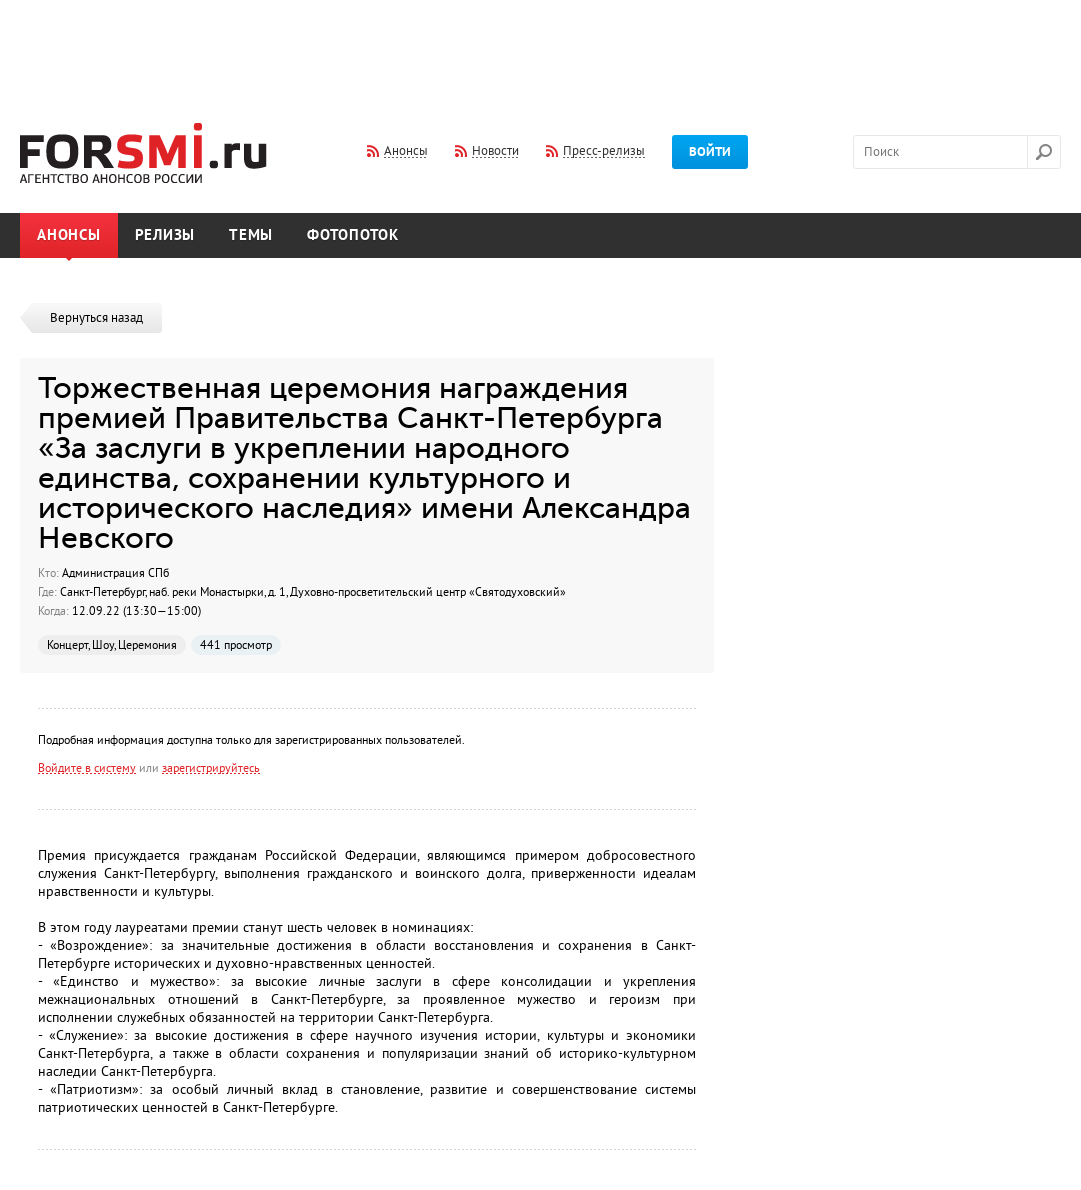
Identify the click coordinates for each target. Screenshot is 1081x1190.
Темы (251, 235)
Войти (710, 152)
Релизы (165, 235)
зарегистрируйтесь (211, 768)
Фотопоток (353, 235)
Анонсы (69, 235)
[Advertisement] (541, 48)
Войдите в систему (87, 768)
